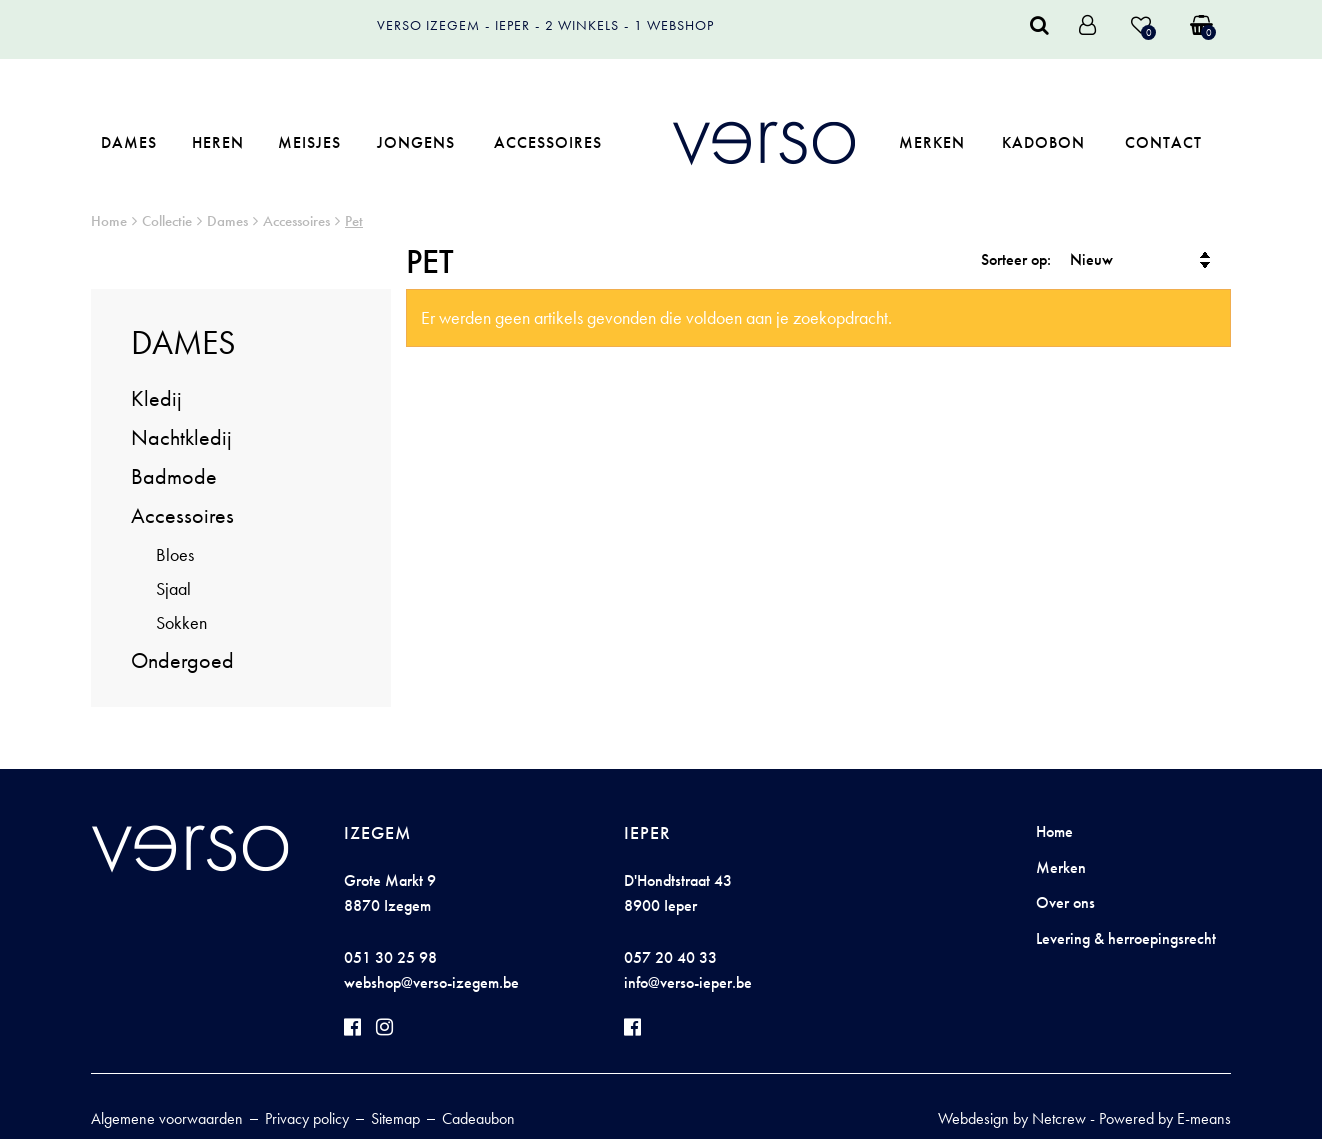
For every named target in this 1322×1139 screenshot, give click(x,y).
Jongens (416, 142)
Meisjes (309, 142)
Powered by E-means (1165, 1118)
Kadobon (1043, 142)
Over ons (1065, 902)
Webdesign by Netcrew (1012, 1118)
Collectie (167, 221)
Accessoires (548, 142)
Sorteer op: (1016, 259)
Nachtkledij (181, 437)
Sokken (181, 622)
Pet (354, 221)
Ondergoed (182, 660)
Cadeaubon (478, 1118)
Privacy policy (307, 1118)
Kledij (156, 398)
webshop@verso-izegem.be (431, 982)
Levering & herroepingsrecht (1126, 938)
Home (109, 221)
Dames (129, 142)
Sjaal (173, 588)
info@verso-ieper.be (688, 982)
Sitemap (395, 1118)
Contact (1163, 142)
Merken (932, 142)
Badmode (174, 476)
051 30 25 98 (390, 957)
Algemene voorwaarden (167, 1118)
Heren (218, 142)
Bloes (175, 554)
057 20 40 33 (670, 957)
